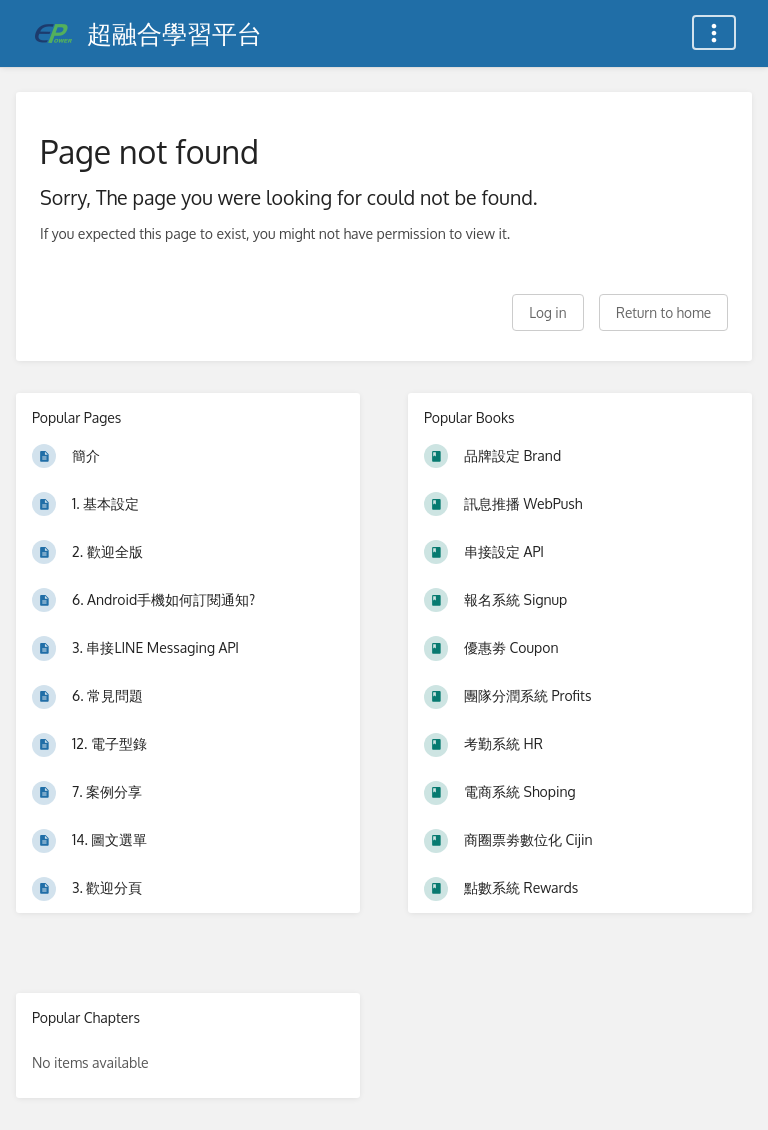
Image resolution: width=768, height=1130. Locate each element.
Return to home (663, 312)
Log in (547, 312)
